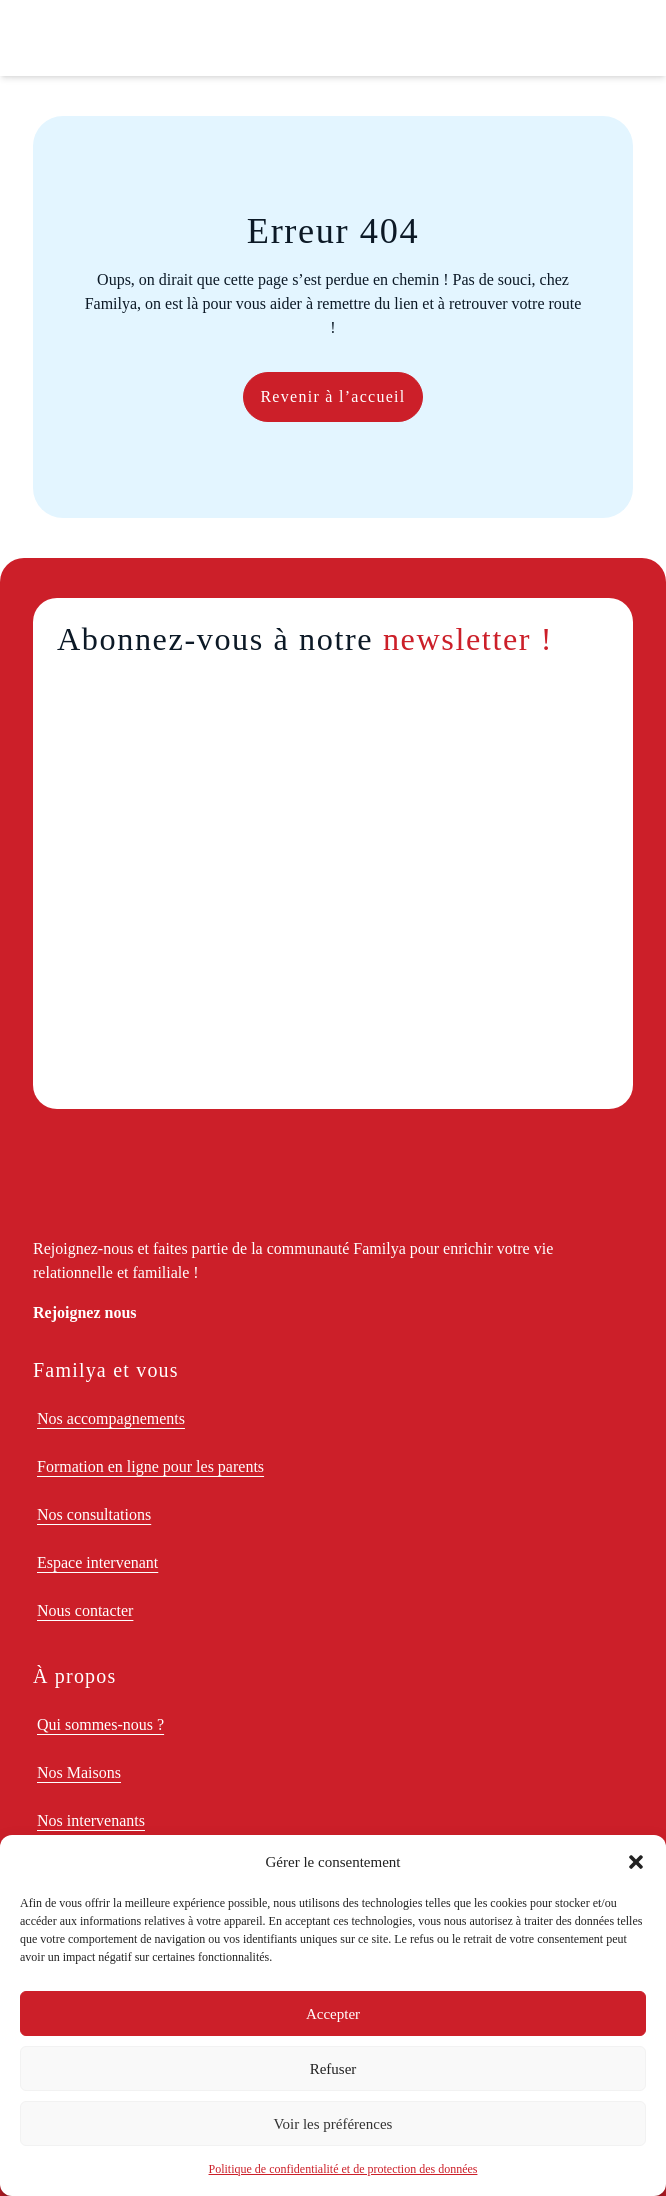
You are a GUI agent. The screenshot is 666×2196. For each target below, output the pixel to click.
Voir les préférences (333, 2124)
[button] (636, 1862)
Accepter (333, 2014)
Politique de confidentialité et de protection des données (343, 2169)
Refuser (333, 2069)
